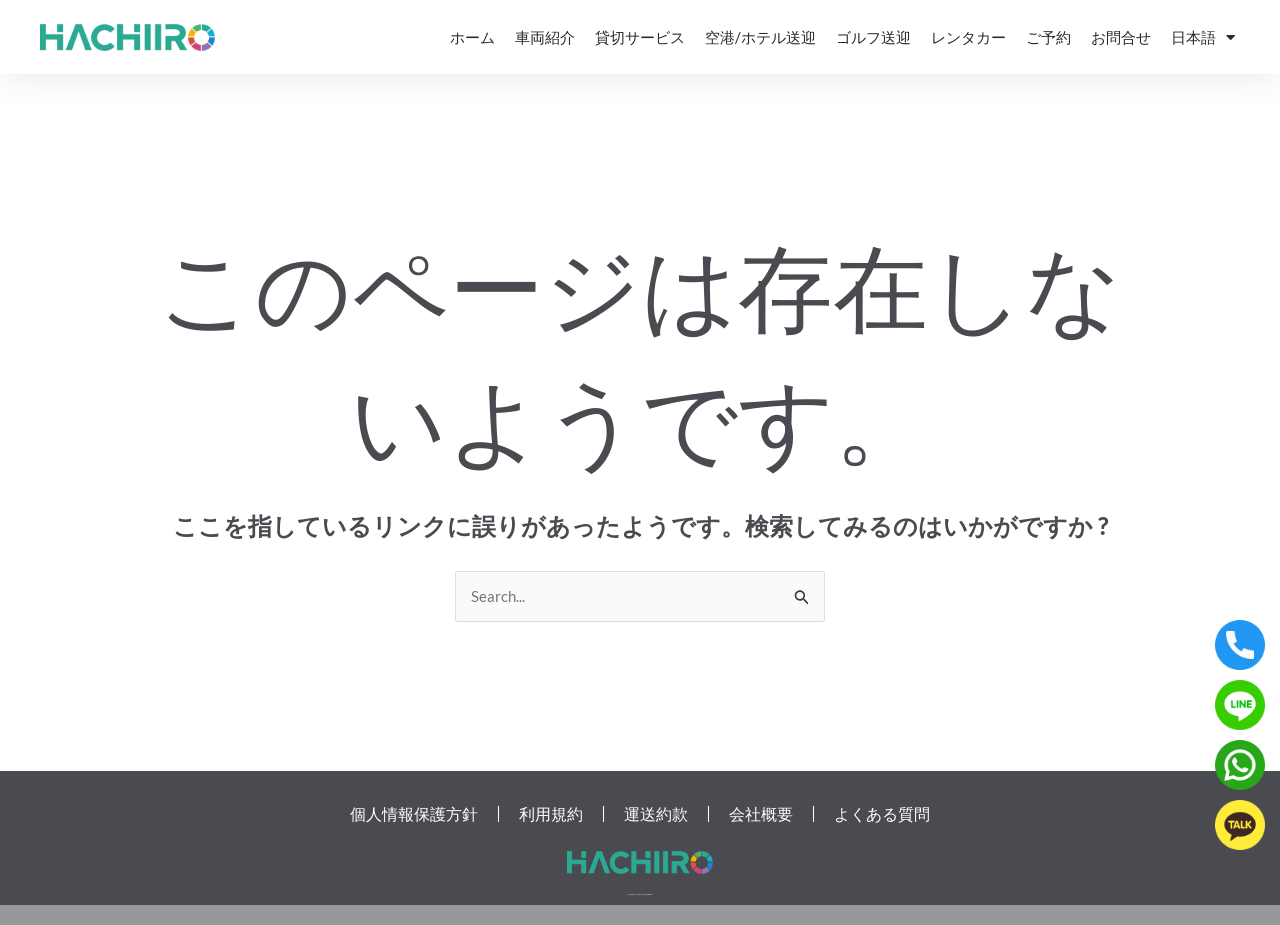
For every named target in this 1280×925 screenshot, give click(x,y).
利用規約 (551, 814)
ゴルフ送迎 (873, 37)
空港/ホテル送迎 (760, 37)
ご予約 (1048, 37)
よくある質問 (882, 814)
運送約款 (656, 814)
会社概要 (761, 814)
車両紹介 (545, 37)
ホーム (472, 37)
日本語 (1203, 37)
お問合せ (1121, 37)
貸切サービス (640, 37)
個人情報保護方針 (414, 814)
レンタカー (968, 37)
